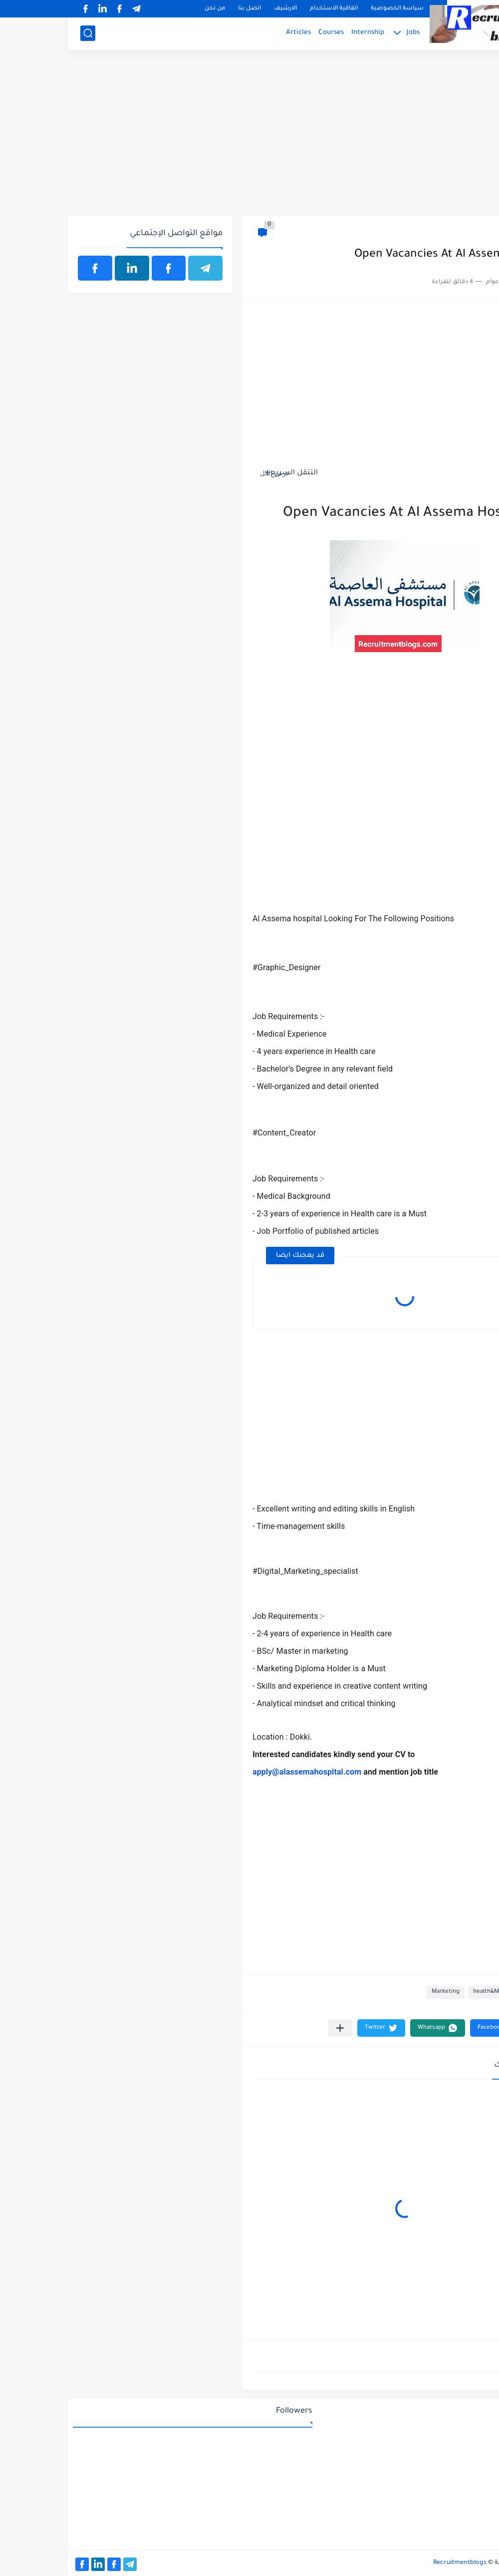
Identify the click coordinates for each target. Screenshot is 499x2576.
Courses (263, 32)
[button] (429, 2028)
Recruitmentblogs (392, 2563)
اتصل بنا (181, 8)
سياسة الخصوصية (329, 8)
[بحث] (19, 33)
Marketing (378, 1992)
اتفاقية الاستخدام (266, 8)
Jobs (345, 32)
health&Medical (462, 232)
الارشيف (217, 8)
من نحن (147, 8)
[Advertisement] (249, 138)
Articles (230, 32)
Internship (299, 32)
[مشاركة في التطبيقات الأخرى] (272, 2028)
